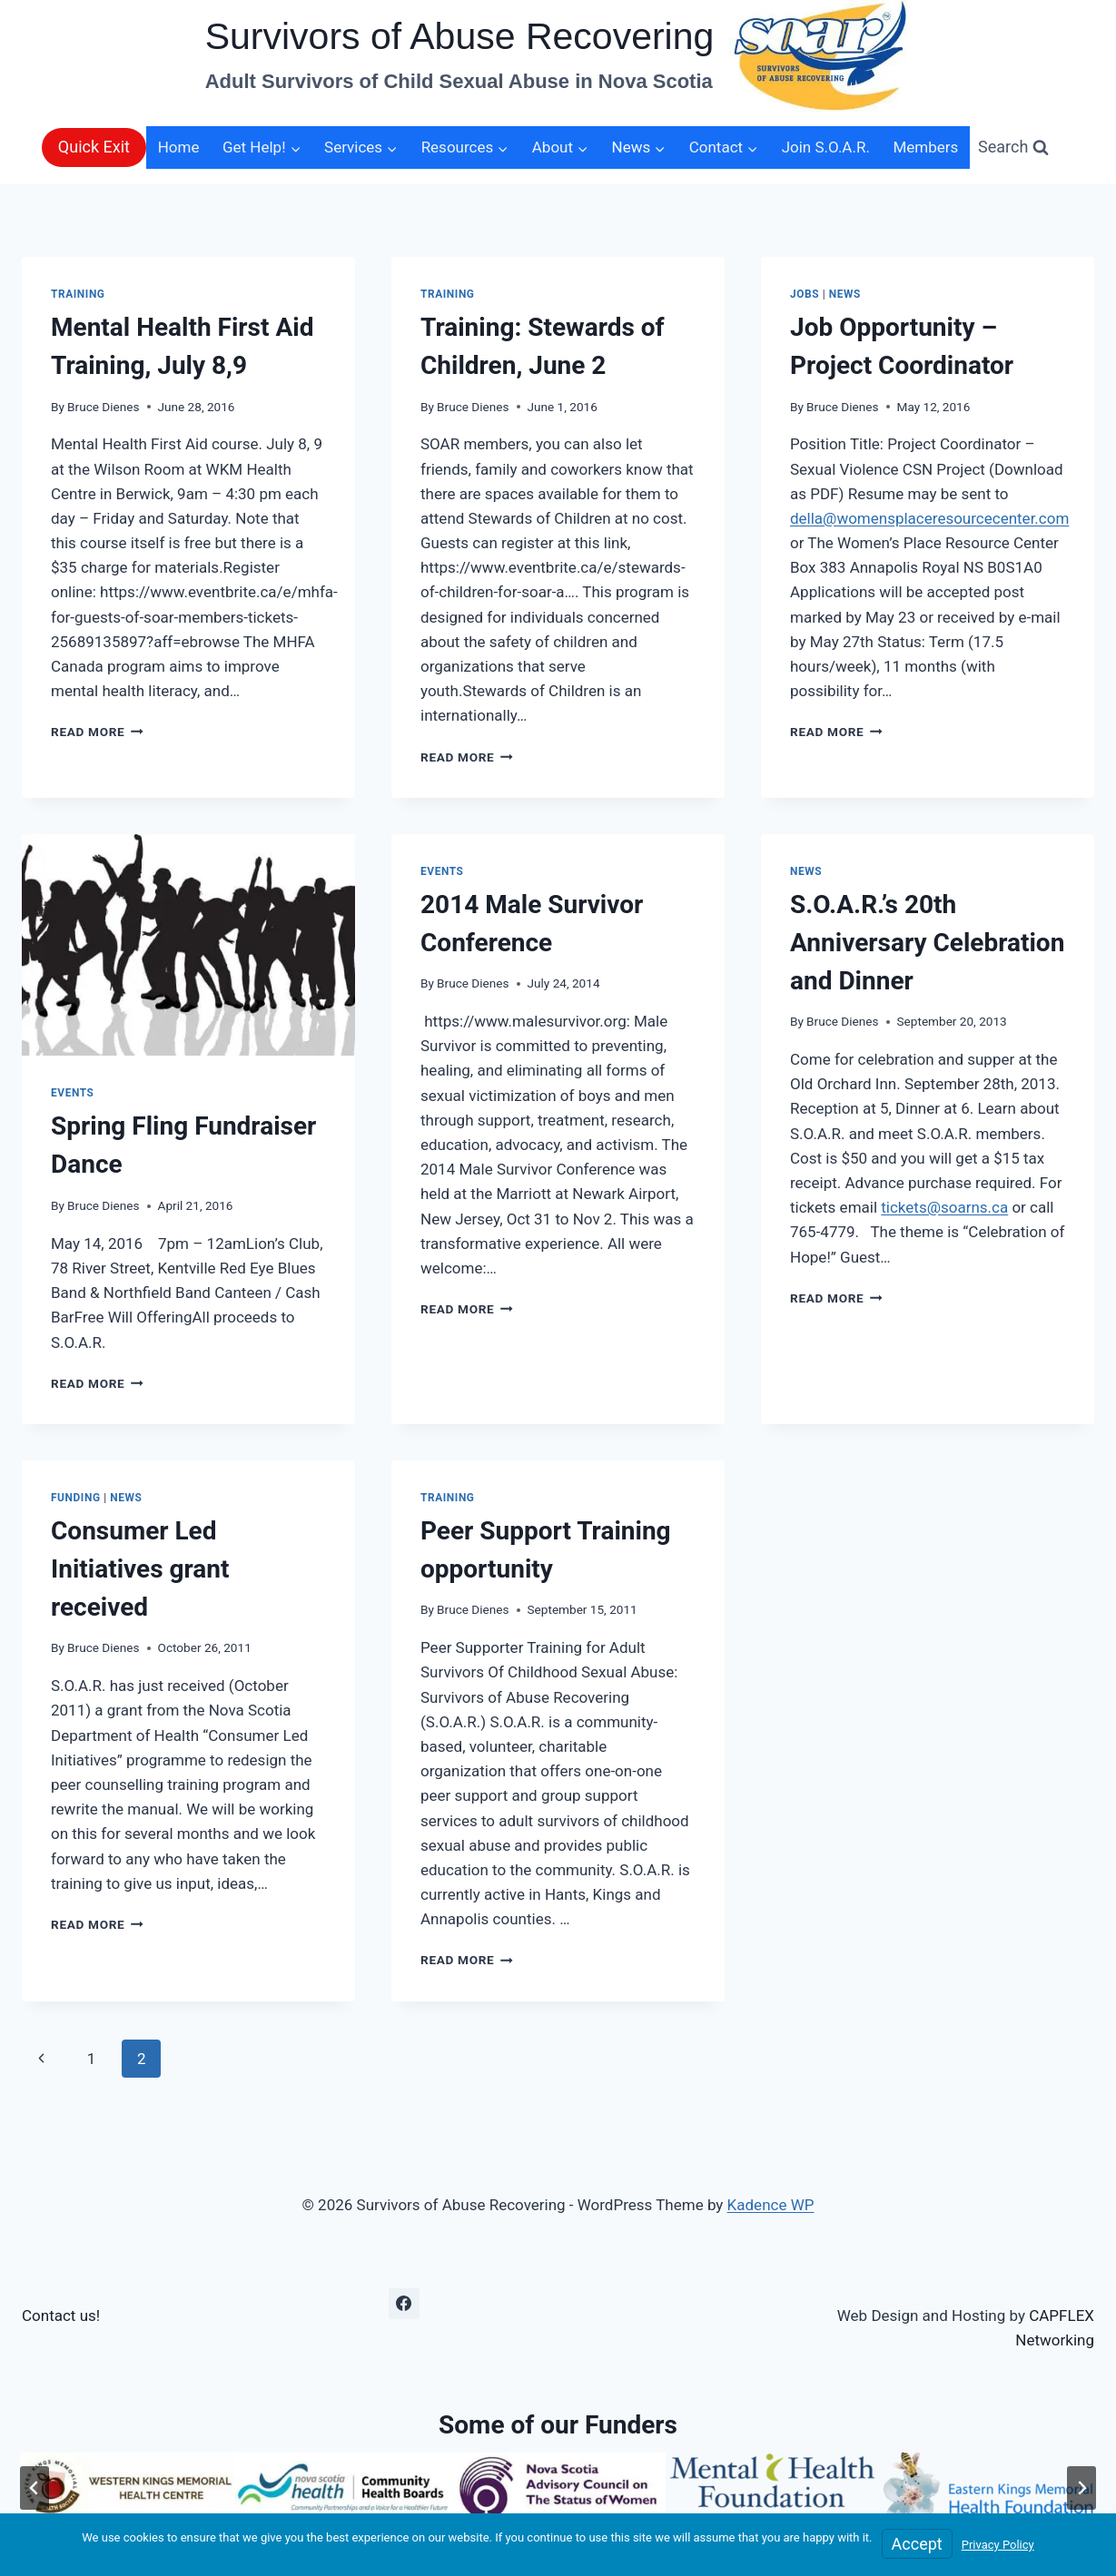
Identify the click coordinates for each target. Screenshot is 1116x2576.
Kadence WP (771, 2205)
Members (925, 147)
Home (179, 147)
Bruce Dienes (103, 406)
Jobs (804, 294)
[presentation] (188, 945)
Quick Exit (94, 146)
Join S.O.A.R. (826, 147)
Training (78, 294)
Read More (97, 731)
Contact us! (61, 2315)
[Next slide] (1081, 2488)
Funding (76, 1497)
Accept (917, 2543)
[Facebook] (404, 2303)
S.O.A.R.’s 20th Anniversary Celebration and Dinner (927, 943)
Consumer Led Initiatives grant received (140, 1569)
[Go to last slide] (34, 2488)
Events (72, 1092)
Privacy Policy (998, 2544)
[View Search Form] (1013, 147)
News (845, 294)
